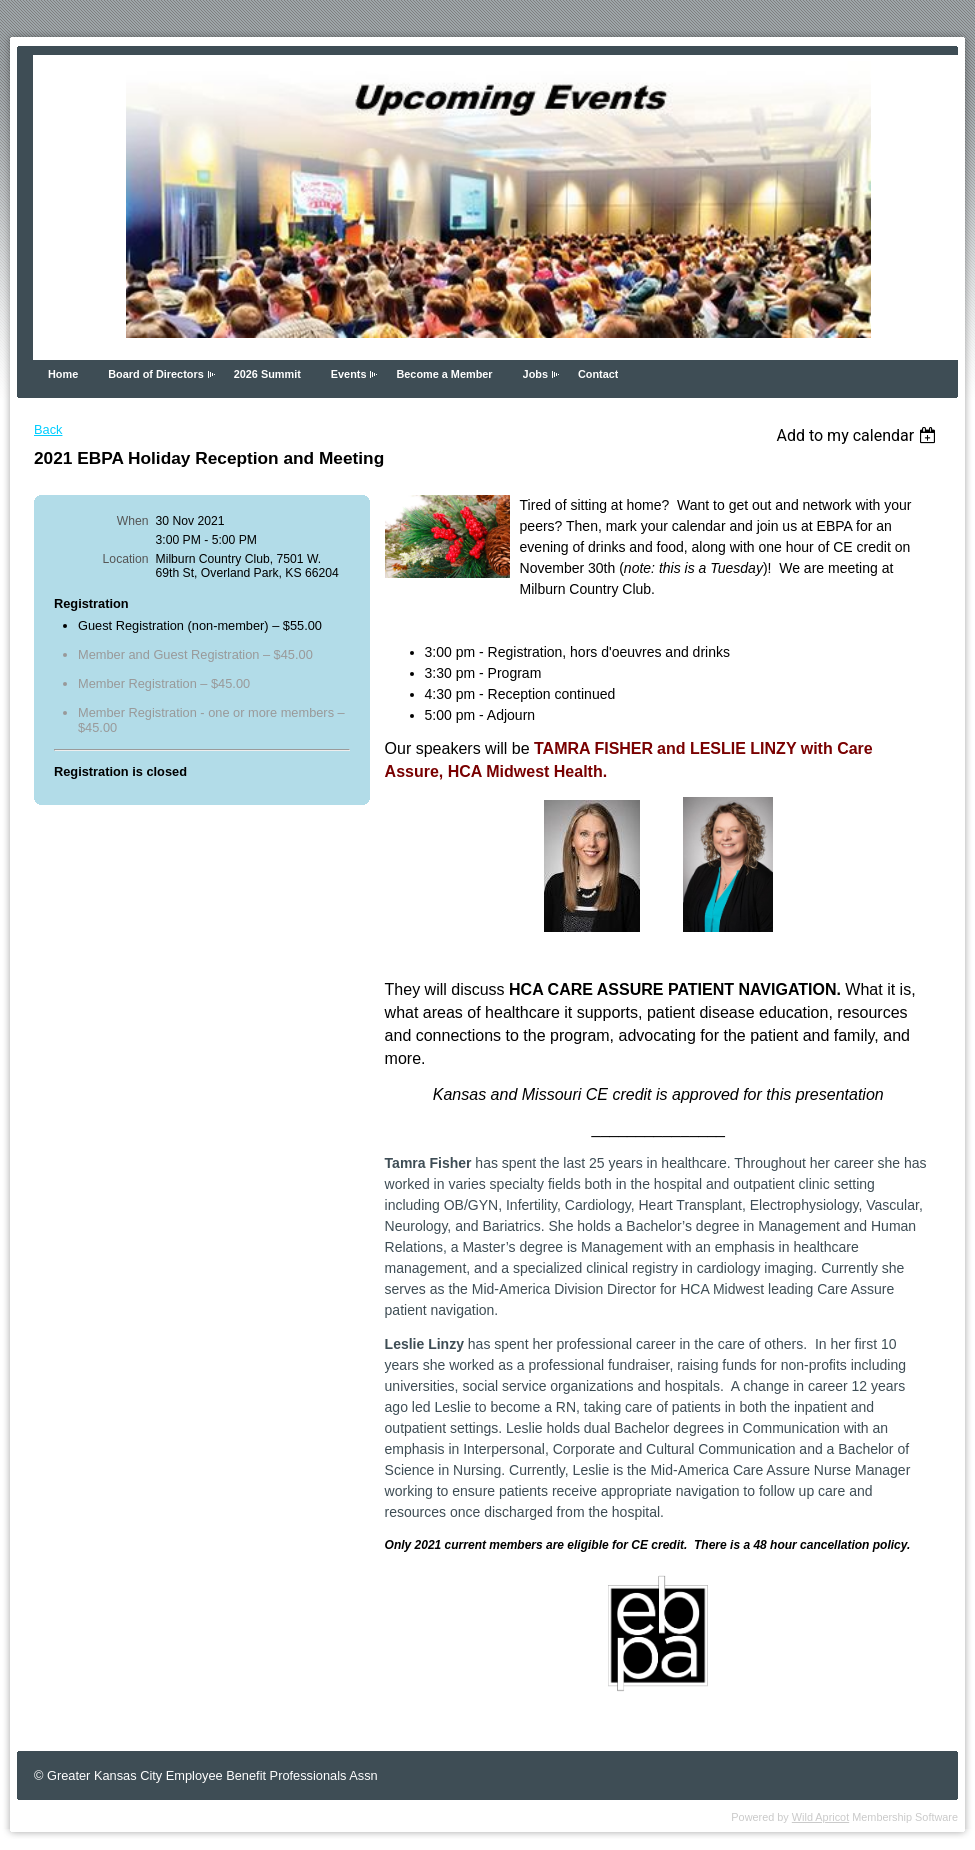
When (133, 521)
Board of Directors (155, 374)
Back (48, 429)
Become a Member (444, 374)
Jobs (535, 374)
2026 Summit (267, 374)
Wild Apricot (820, 1817)
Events (349, 374)
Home (63, 374)
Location (126, 559)
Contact (598, 374)
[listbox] (858, 435)
